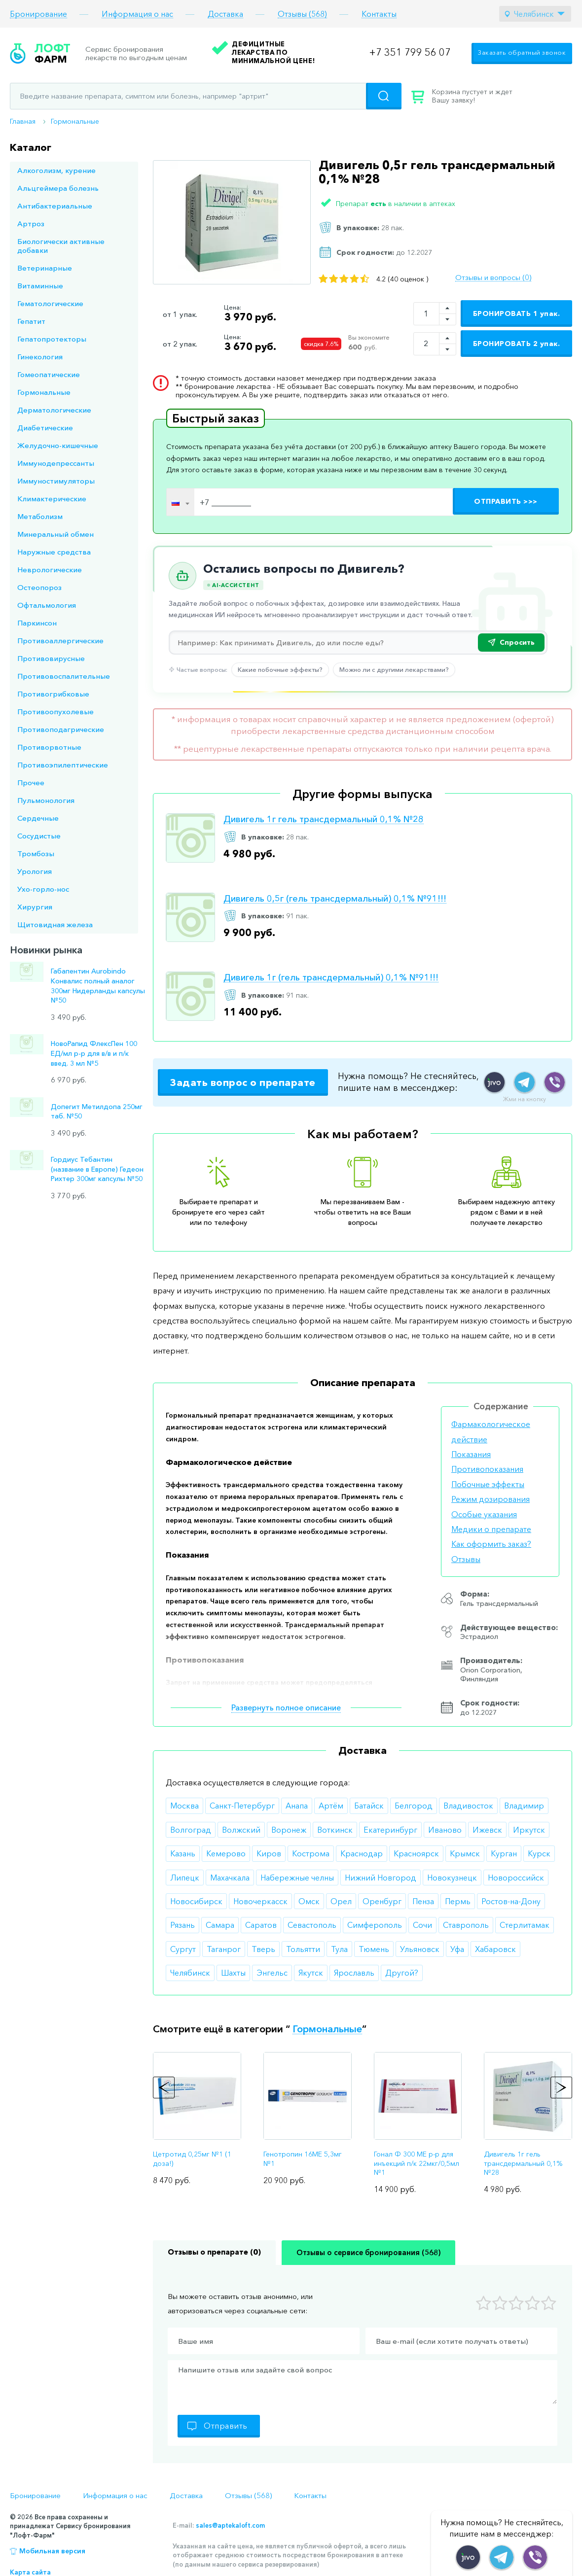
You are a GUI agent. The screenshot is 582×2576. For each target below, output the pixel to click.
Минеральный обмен (55, 534)
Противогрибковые (53, 693)
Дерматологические (54, 410)
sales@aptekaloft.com (230, 2525)
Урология (34, 871)
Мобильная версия (52, 2550)
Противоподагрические (60, 729)
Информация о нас (137, 14)
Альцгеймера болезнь (58, 188)
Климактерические (51, 498)
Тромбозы (35, 853)
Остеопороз (39, 587)
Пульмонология (45, 800)
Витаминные (40, 285)
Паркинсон (37, 622)
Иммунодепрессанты (55, 463)
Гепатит (31, 321)
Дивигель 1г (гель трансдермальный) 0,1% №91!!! (330, 977)
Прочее (30, 782)
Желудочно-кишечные (57, 445)
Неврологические (49, 569)
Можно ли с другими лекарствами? (394, 669)
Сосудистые (39, 835)
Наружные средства (54, 552)
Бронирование (38, 14)
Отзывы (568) (302, 14)
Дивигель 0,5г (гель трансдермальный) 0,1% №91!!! (334, 899)
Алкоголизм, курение (56, 170)
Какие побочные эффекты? (280, 669)
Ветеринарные (44, 268)
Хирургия (34, 906)
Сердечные (38, 818)
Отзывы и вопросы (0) (493, 277)
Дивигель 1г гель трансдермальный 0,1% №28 (323, 819)
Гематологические (50, 303)
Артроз (30, 223)
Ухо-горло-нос (43, 889)
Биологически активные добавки (61, 246)
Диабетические (45, 427)
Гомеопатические (48, 374)
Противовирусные (51, 658)
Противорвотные (49, 747)
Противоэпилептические (62, 764)
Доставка (225, 14)
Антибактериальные (54, 205)
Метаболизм (40, 516)
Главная (23, 121)
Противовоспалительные (63, 676)
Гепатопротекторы (51, 339)
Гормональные (75, 121)
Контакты (379, 14)
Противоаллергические (60, 640)
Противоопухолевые (55, 711)
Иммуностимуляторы (56, 481)
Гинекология (40, 356)
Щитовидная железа (55, 924)
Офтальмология (46, 605)
